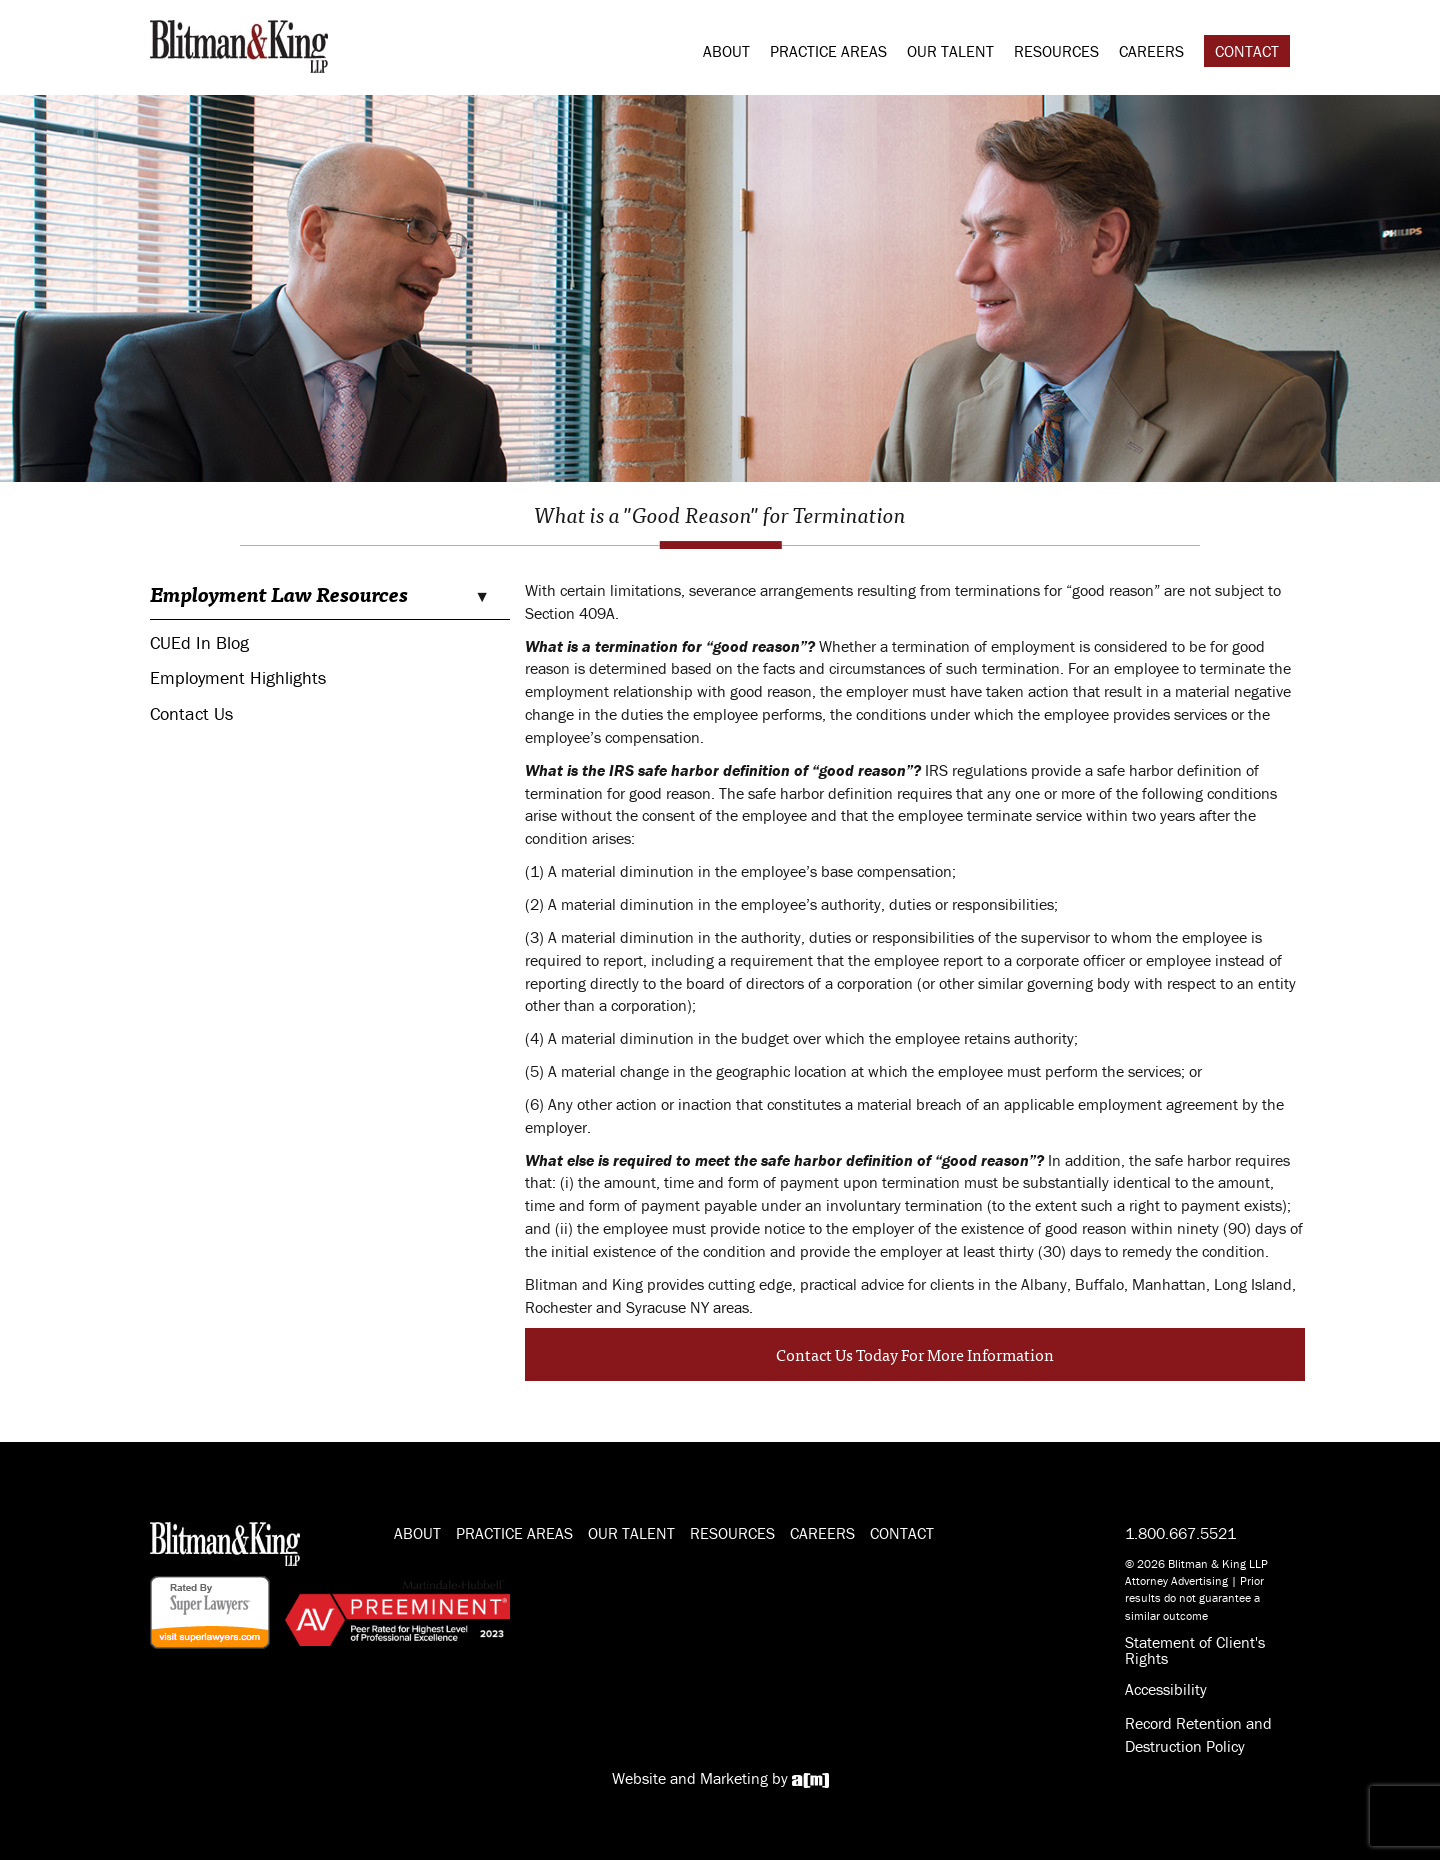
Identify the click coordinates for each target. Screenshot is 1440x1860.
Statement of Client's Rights (1195, 1650)
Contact (1247, 51)
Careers (1151, 51)
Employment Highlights (238, 677)
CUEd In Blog (199, 642)
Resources (1056, 51)
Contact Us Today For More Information (915, 1354)
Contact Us (191, 713)
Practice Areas (828, 51)
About (726, 51)
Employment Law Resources (279, 594)
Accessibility (1166, 1689)
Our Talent (950, 51)
